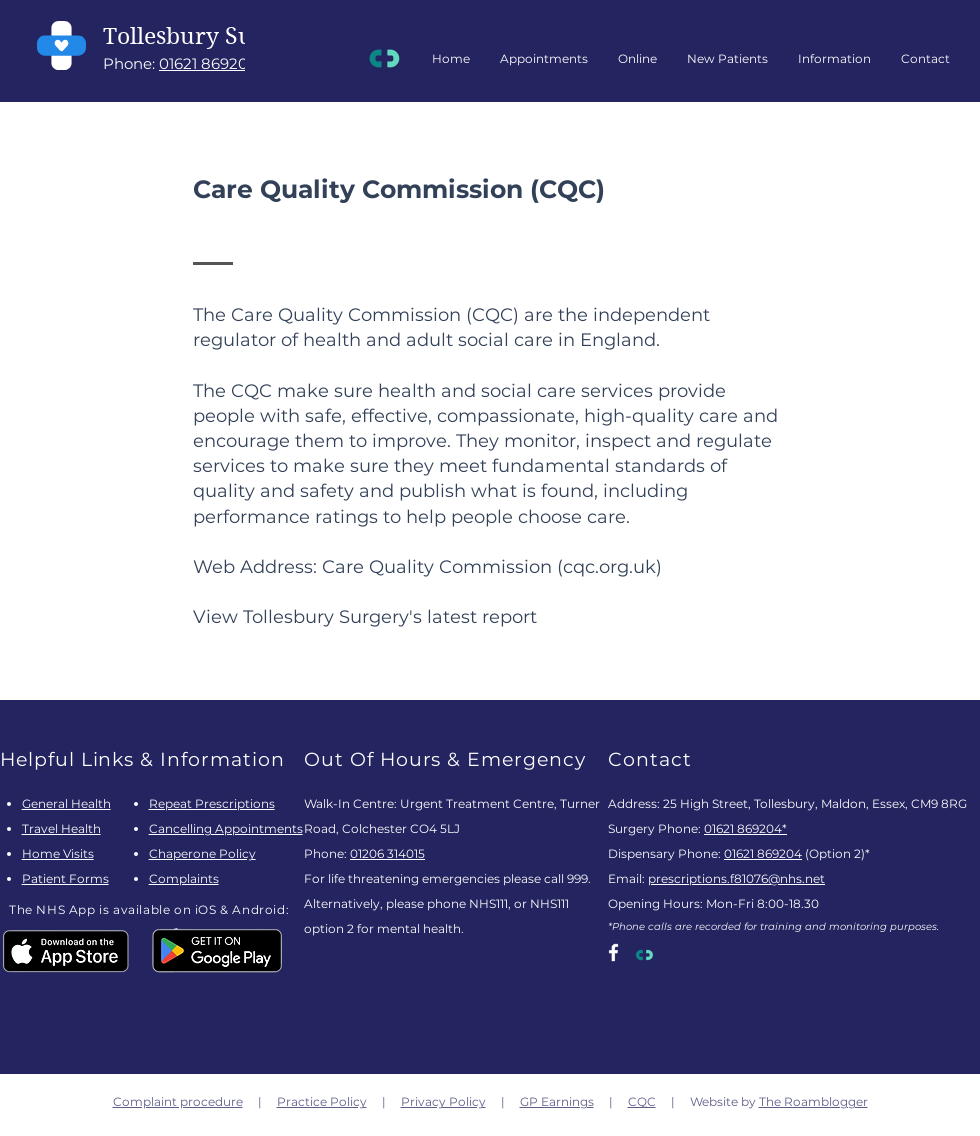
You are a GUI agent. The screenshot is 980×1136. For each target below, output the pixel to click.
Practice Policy (322, 1101)
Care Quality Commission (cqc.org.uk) (492, 567)
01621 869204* (745, 828)
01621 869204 (208, 63)
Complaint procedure (178, 1101)
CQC (642, 1101)
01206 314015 (387, 853)
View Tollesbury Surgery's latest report (365, 617)
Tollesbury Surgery (207, 36)
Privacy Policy (443, 1101)
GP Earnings (557, 1101)
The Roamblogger (813, 1101)
